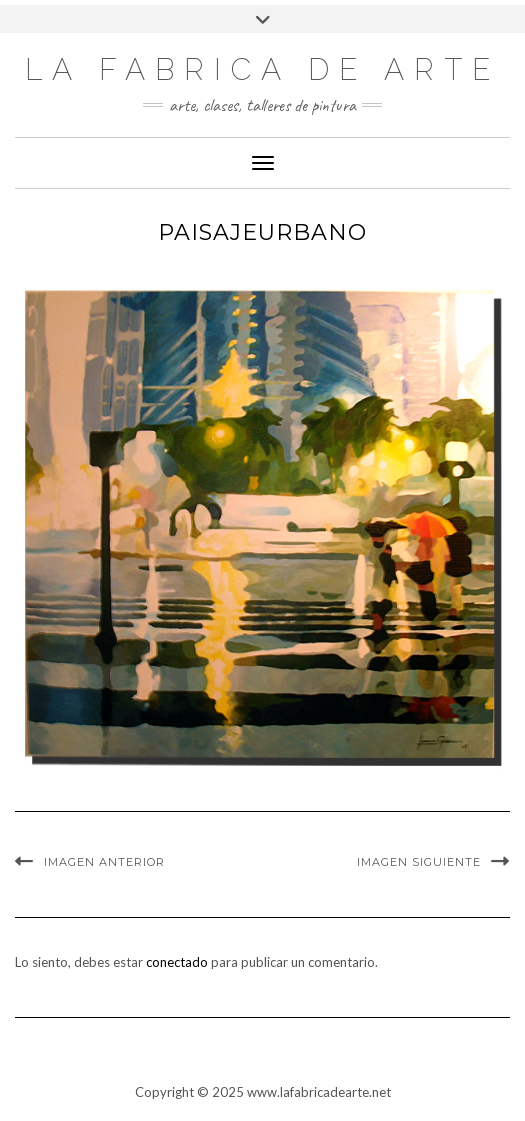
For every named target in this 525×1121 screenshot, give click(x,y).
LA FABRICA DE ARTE (262, 69)
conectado (177, 962)
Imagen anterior (104, 862)
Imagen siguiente (419, 862)
